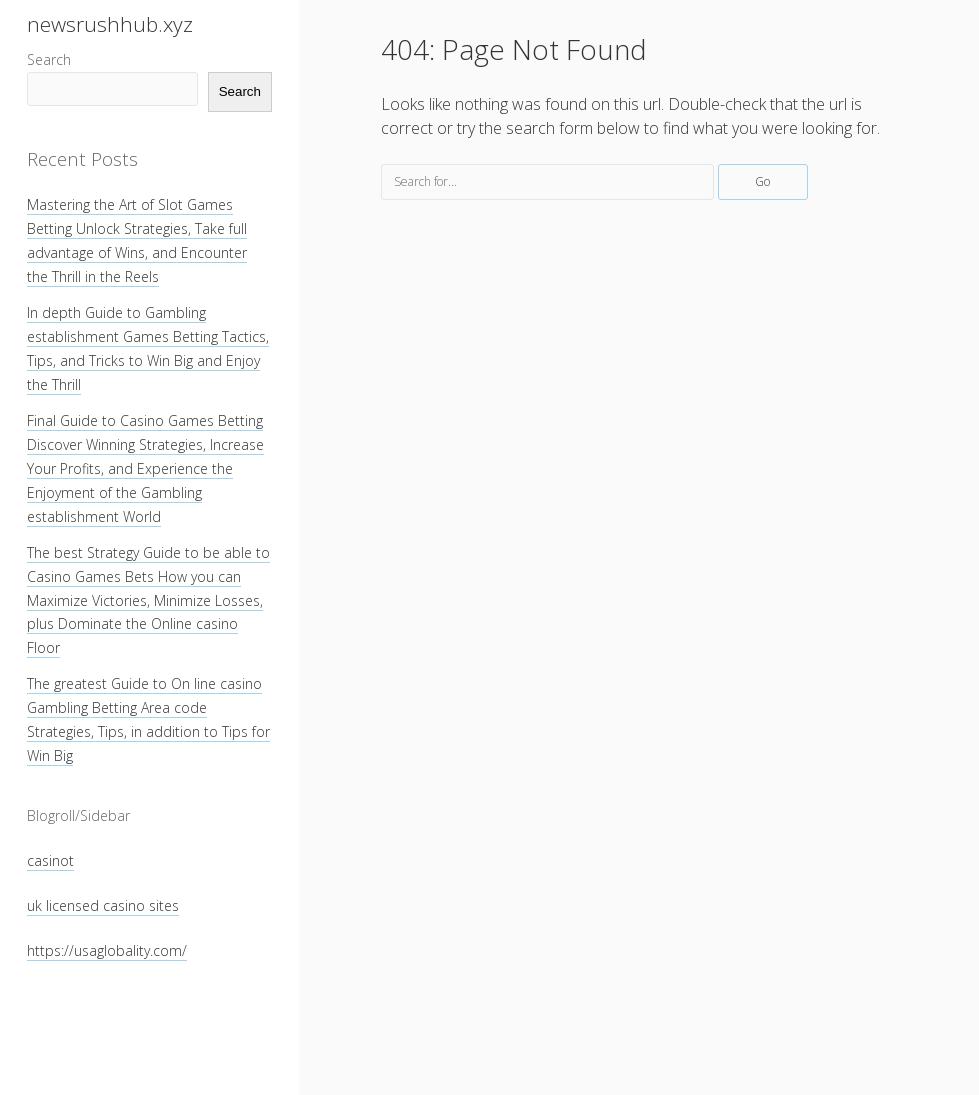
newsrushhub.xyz (110, 24)
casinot (50, 860)
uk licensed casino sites (103, 905)
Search (49, 59)
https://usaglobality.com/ (107, 950)
